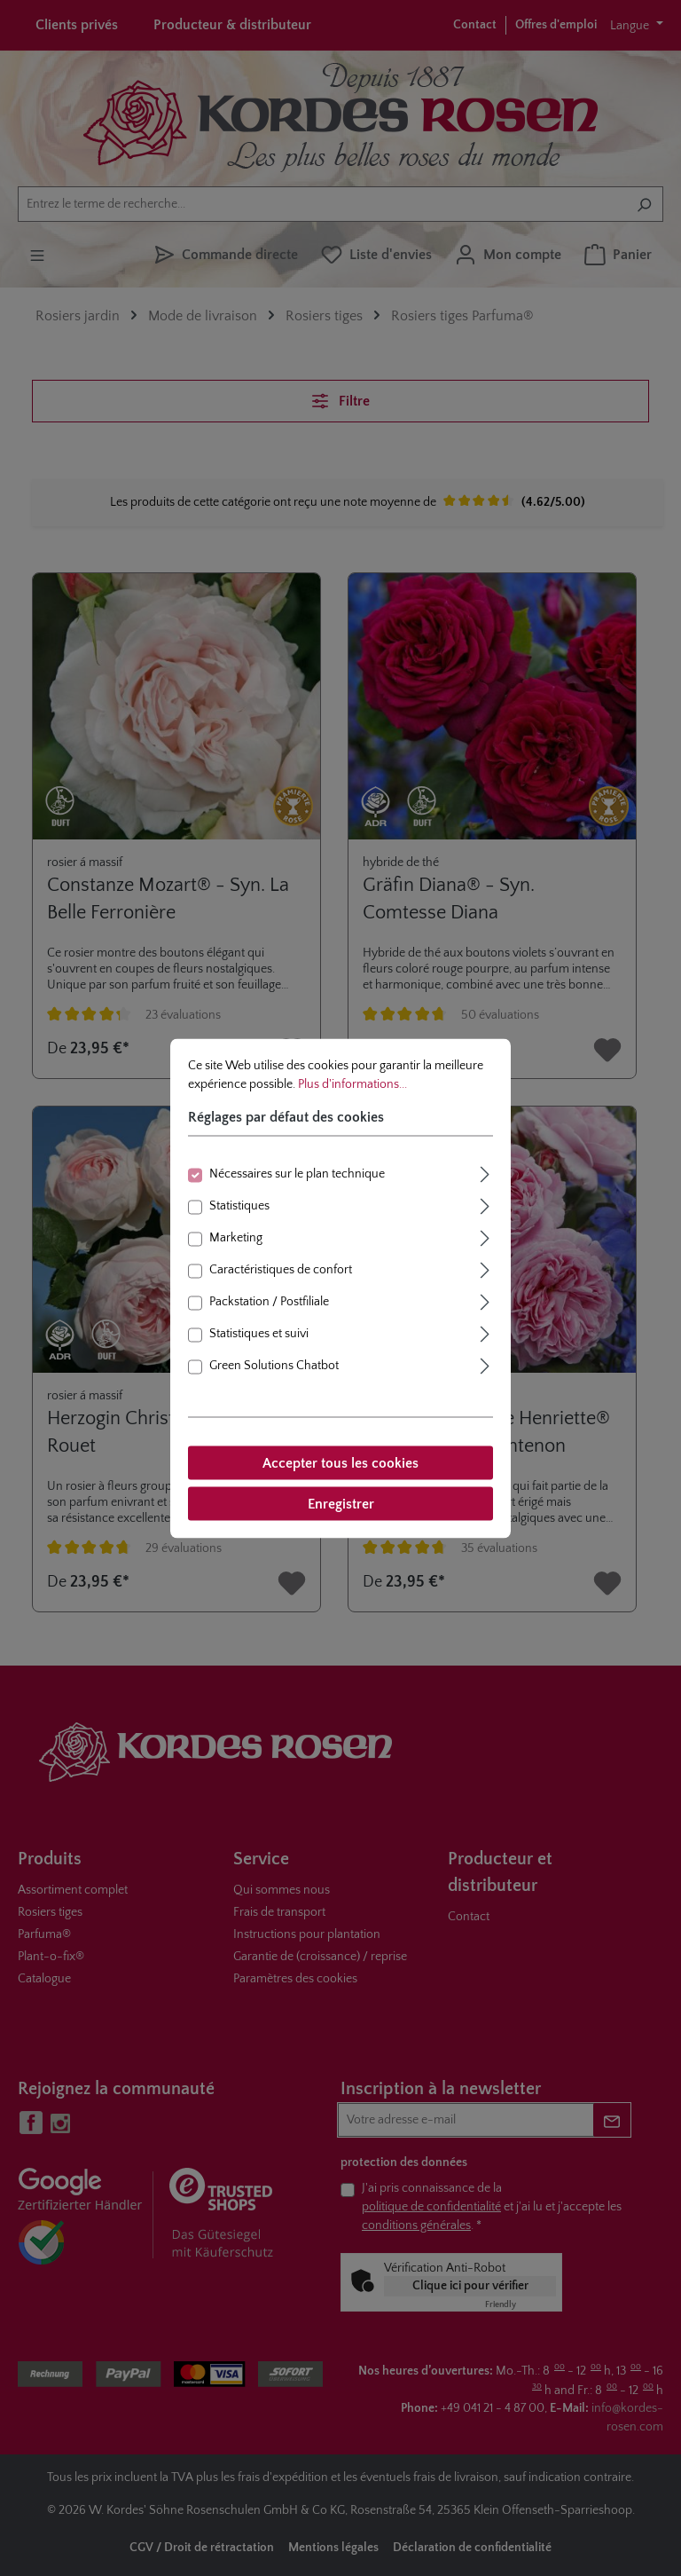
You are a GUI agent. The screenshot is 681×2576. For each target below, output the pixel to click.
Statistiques (239, 1205)
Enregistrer (341, 1503)
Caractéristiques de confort (280, 1269)
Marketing (235, 1237)
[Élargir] (485, 1172)
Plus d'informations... (352, 1083)
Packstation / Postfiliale (269, 1301)
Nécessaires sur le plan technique (297, 1173)
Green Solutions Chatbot (274, 1365)
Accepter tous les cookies (340, 1462)
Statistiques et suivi (259, 1333)
